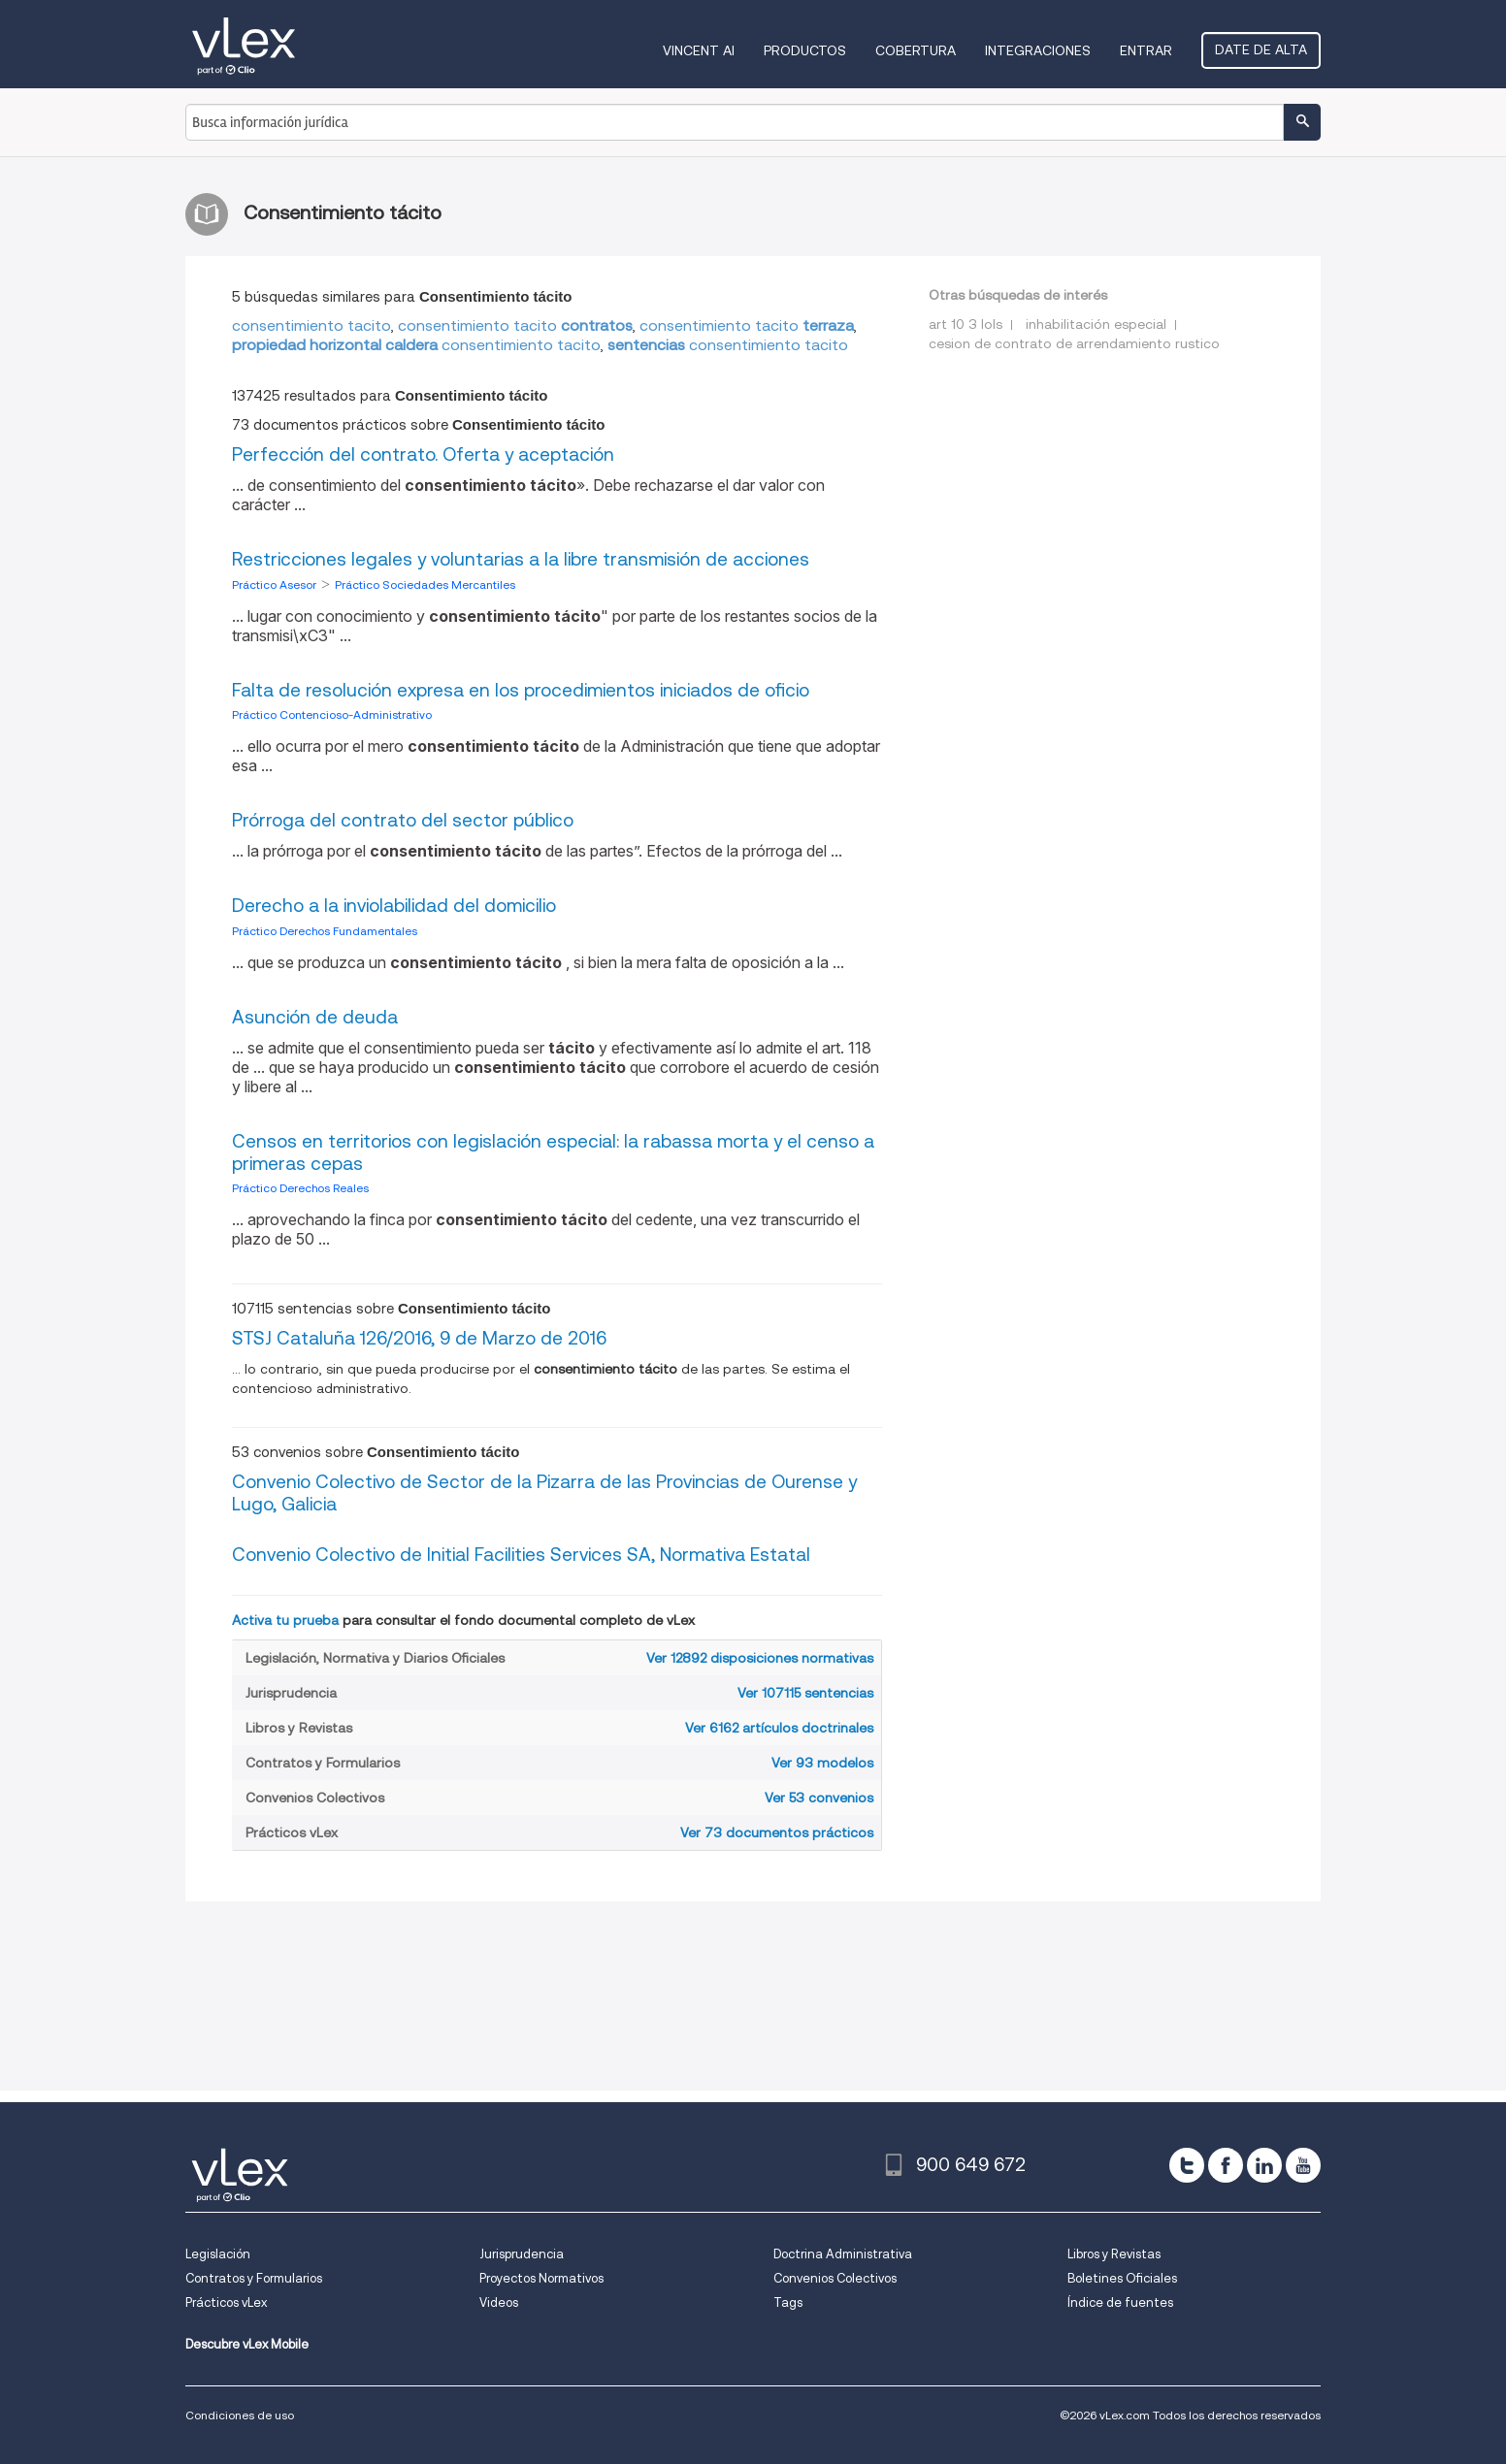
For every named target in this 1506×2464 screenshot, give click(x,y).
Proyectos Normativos (541, 2278)
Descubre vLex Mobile (247, 2344)
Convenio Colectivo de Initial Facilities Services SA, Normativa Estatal (521, 1554)
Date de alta (1261, 49)
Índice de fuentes (1120, 2302)
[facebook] (1225, 2165)
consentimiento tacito (311, 325)
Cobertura (915, 50)
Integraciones (1038, 50)
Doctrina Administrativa (842, 2254)
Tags (787, 2302)
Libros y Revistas (1114, 2254)
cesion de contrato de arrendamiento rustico (1074, 343)
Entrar (1146, 50)
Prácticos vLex (226, 2302)
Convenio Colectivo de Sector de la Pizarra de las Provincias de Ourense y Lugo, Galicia (544, 1493)
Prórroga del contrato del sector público (402, 820)
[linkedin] (1264, 2165)
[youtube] (1303, 2165)
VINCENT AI (699, 50)
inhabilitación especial (1096, 324)
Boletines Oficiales (1122, 2278)
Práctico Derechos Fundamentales (324, 930)
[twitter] (1186, 2165)
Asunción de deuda (315, 1017)
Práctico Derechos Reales (300, 1188)
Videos (498, 2302)
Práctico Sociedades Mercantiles (425, 584)
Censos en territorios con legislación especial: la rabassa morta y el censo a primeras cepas (553, 1152)
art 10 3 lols (965, 324)
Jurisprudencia (521, 2254)
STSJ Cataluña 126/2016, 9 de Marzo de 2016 (419, 1338)
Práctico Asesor (275, 584)
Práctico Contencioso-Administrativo (332, 714)
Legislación (217, 2254)
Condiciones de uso (239, 2415)
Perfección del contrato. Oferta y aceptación (423, 454)
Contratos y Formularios (253, 2278)
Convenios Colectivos (835, 2278)
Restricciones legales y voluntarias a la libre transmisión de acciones (520, 559)
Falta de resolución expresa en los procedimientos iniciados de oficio (520, 690)
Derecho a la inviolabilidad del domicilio (394, 905)
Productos (805, 50)
